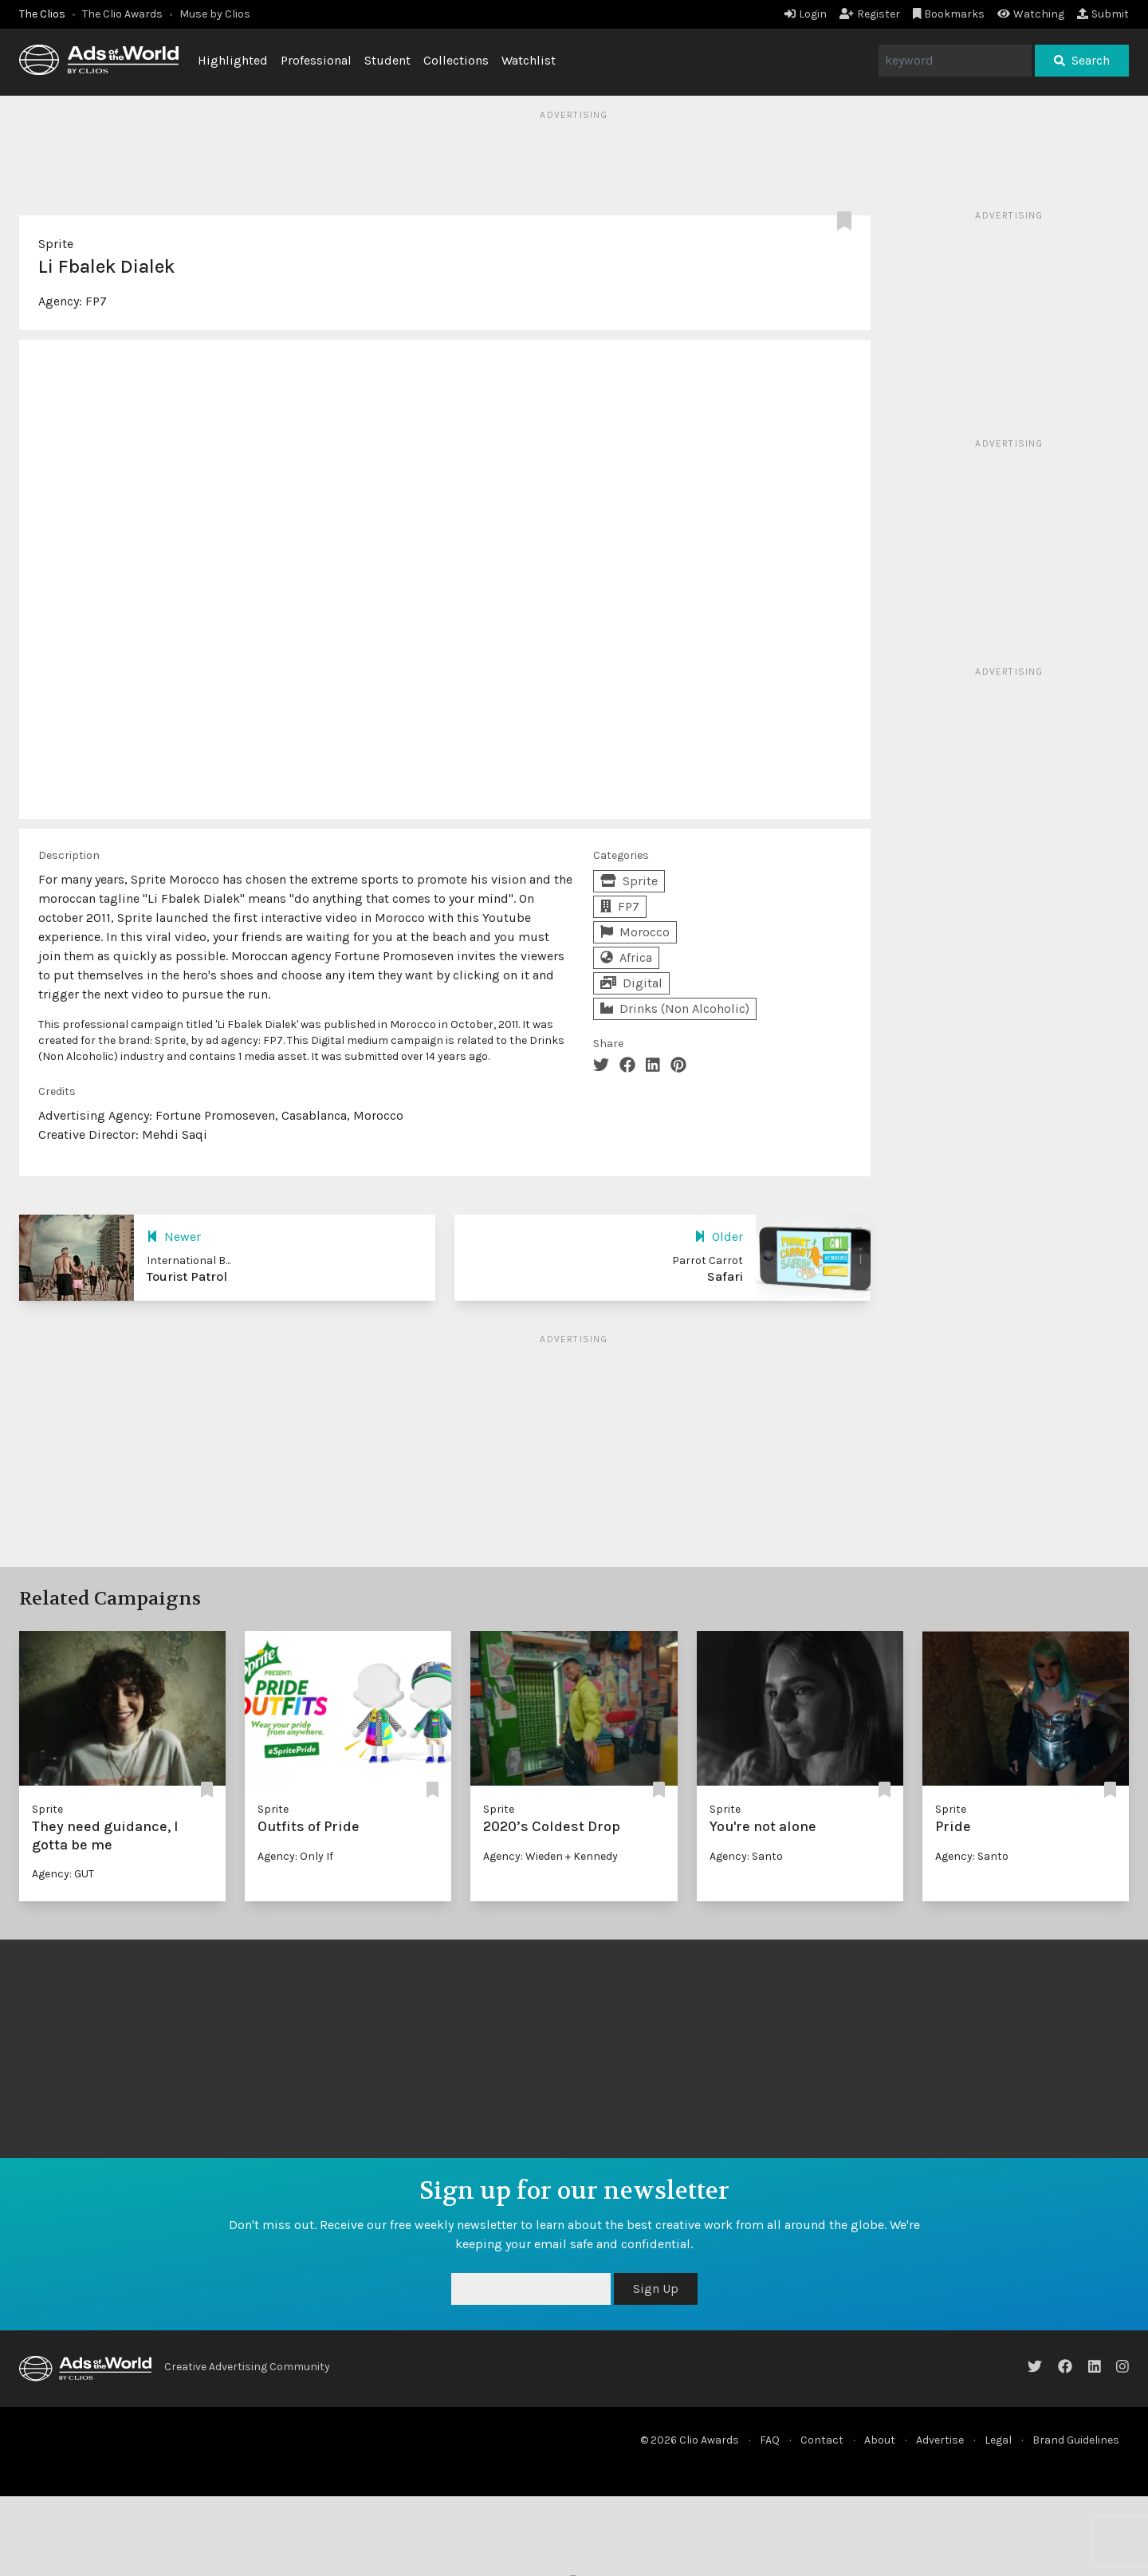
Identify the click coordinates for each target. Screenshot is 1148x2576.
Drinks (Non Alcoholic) (674, 1008)
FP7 (96, 301)
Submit (1103, 14)
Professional (316, 60)
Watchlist (528, 60)
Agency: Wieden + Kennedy (550, 1856)
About (879, 2440)
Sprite (55, 243)
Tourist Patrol (187, 1276)
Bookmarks (949, 14)
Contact (821, 2440)
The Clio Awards (122, 14)
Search (1082, 60)
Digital (631, 983)
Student (387, 60)
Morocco (635, 931)
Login (805, 14)
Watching (1030, 14)
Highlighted (233, 60)
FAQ (770, 2440)
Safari (725, 1276)
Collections (456, 60)
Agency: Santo (746, 1856)
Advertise (940, 2440)
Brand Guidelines (1075, 2440)
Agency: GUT (63, 1874)
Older (718, 1236)
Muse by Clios (214, 14)
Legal (998, 2440)
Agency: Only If (295, 1856)
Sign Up (655, 2288)
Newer (174, 1236)
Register (869, 14)
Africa (626, 957)
